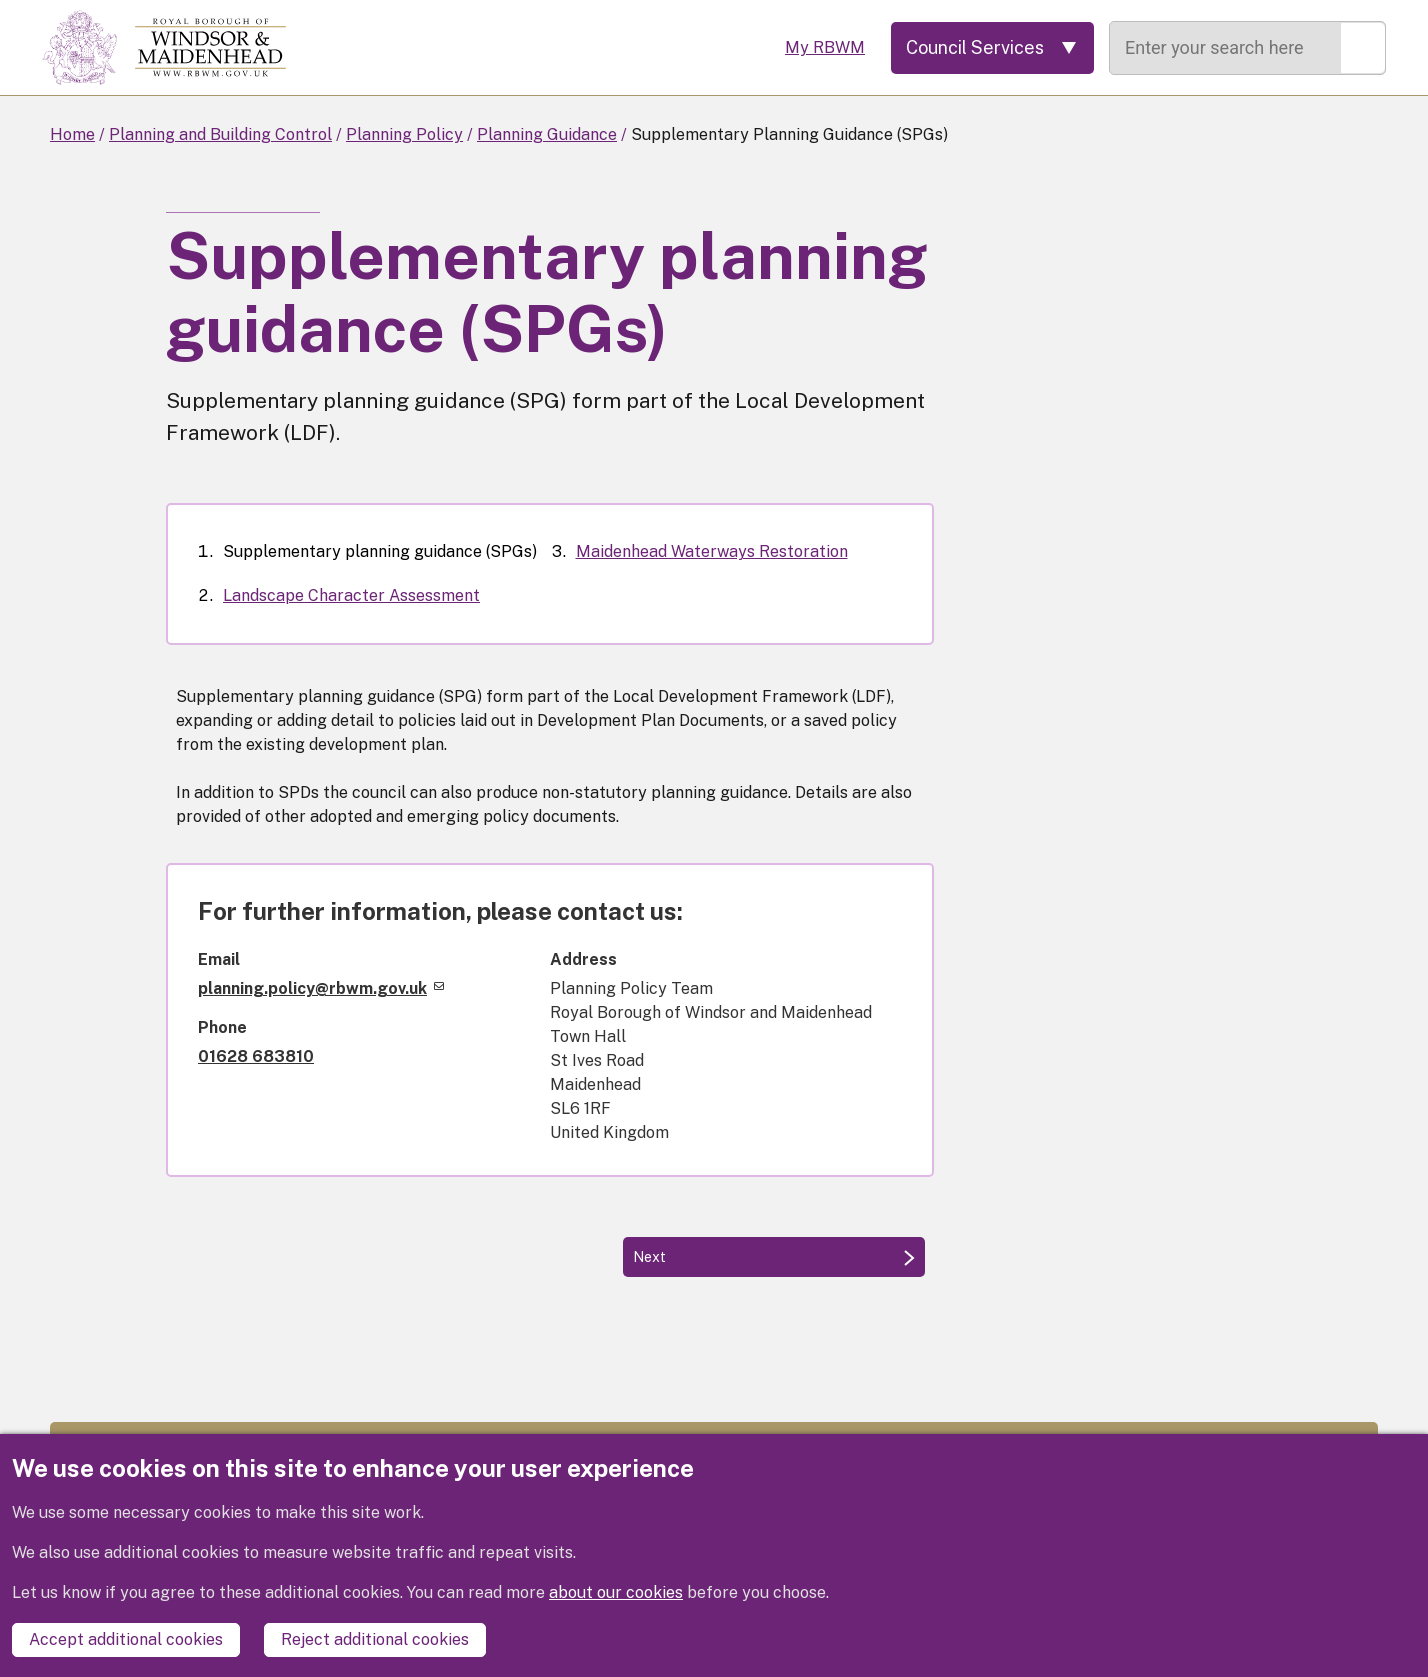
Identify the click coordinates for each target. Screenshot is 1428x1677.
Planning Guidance (547, 134)
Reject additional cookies (375, 1639)
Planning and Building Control (220, 134)
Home (72, 134)
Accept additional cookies (126, 1639)
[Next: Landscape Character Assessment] (774, 1257)
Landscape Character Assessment (351, 595)
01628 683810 (256, 1056)
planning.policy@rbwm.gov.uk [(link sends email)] (321, 988)
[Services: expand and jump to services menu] (992, 48)
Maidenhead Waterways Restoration (712, 551)
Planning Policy (404, 134)
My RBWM (825, 47)
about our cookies (616, 1592)
